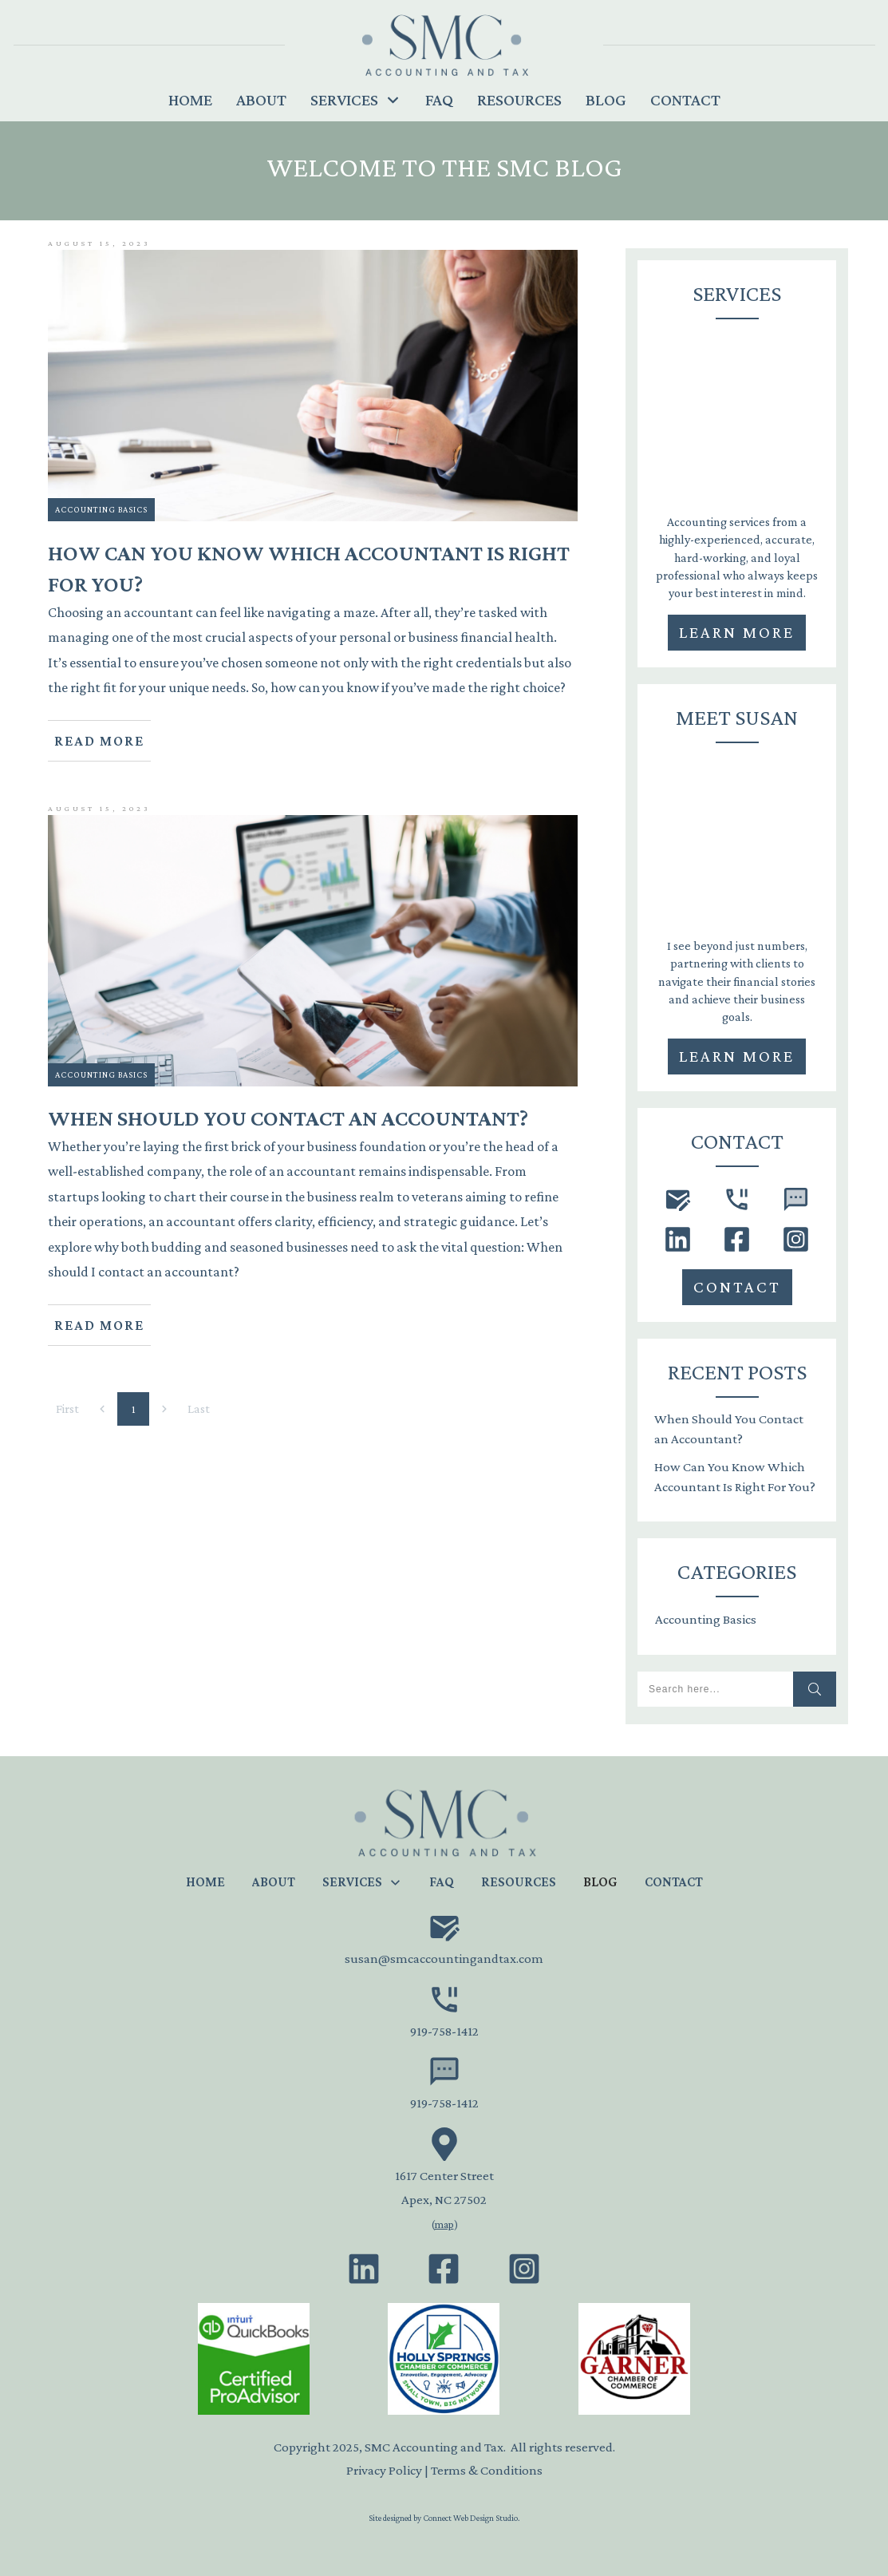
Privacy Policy (384, 2470)
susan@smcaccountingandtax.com (444, 1958)
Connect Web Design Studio (470, 2518)
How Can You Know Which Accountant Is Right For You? (734, 1477)
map (444, 2224)
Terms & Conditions (487, 2470)
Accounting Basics (101, 509)
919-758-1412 (444, 2031)
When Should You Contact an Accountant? (728, 1429)
